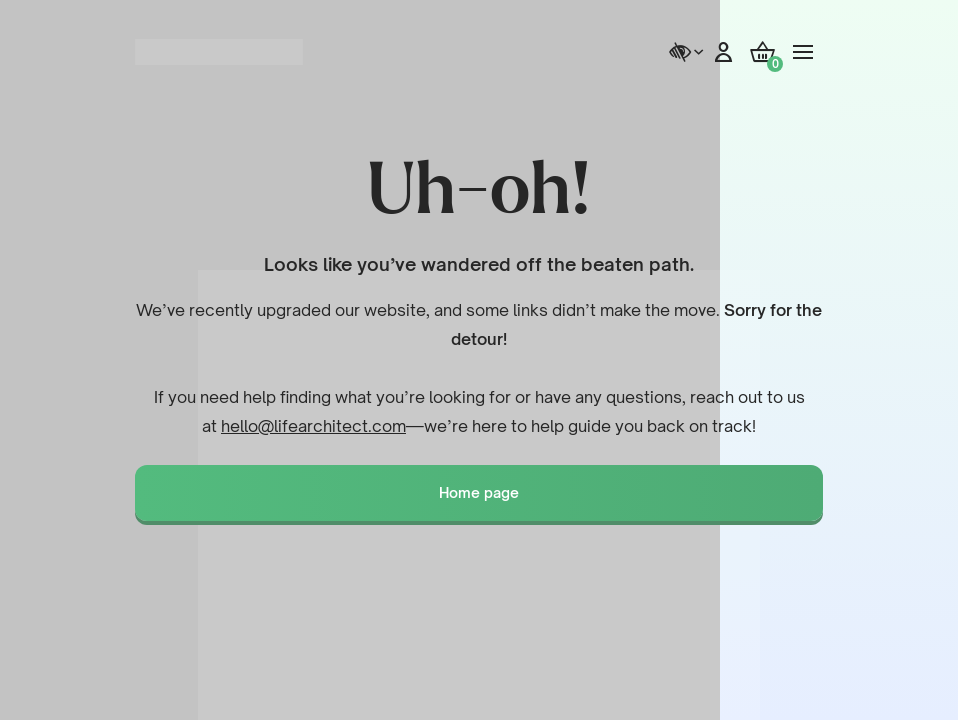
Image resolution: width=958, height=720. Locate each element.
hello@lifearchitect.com (313, 426)
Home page (479, 492)
